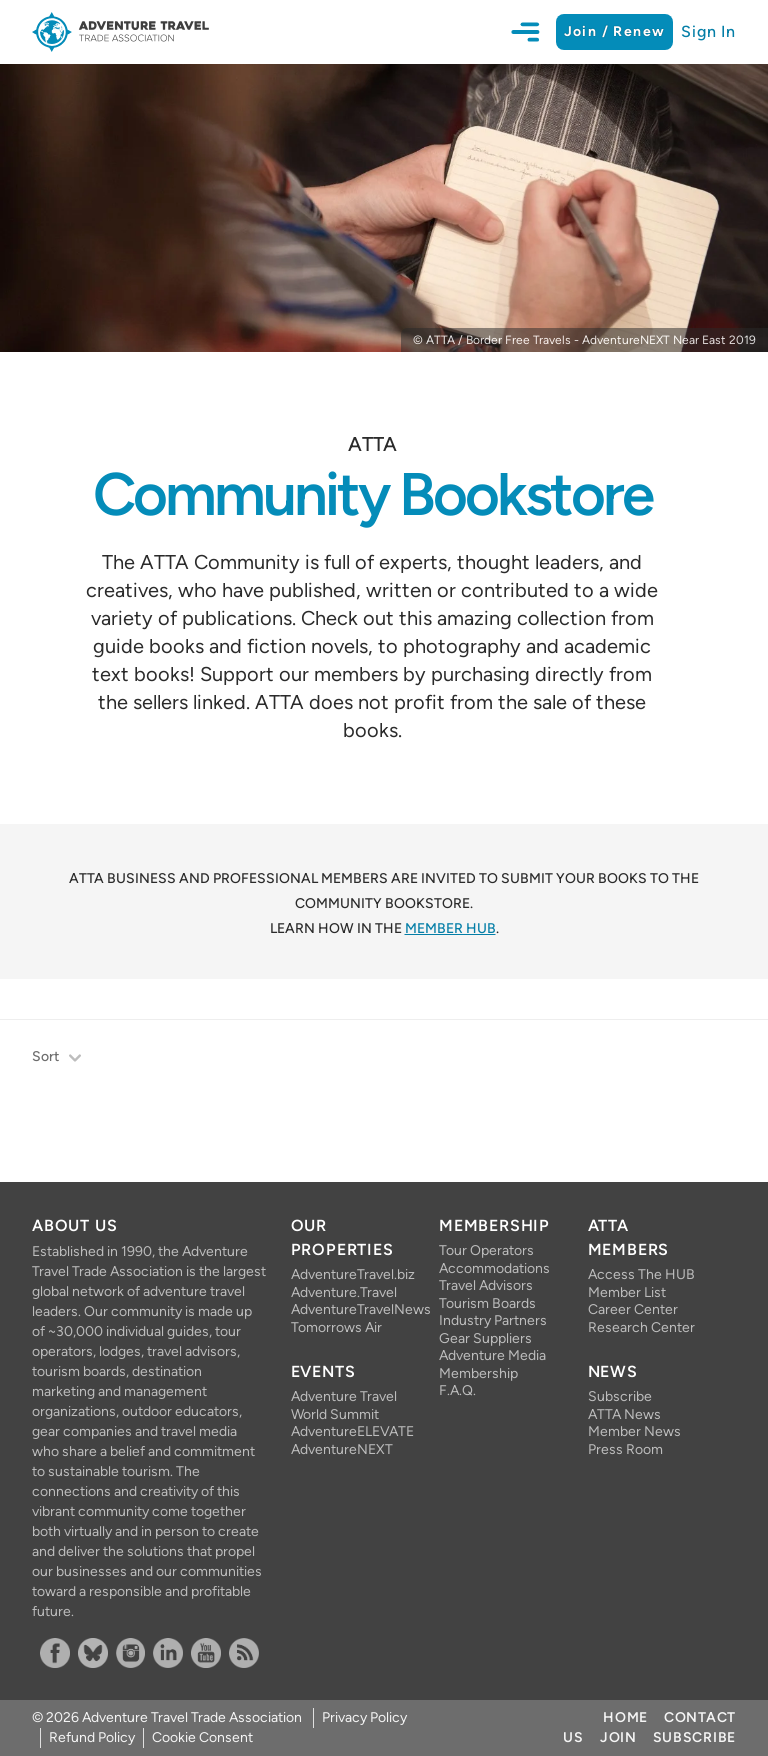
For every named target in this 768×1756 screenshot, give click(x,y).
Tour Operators (486, 1250)
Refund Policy (92, 1737)
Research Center (641, 1327)
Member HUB (450, 928)
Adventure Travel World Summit (344, 1405)
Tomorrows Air (336, 1327)
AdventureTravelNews (349, 1309)
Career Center (633, 1309)
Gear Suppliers (485, 1338)
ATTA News (624, 1414)
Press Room (625, 1449)
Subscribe (620, 1396)
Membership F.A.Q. (478, 1382)
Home (625, 1717)
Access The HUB (641, 1274)
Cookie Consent (202, 1737)
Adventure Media (492, 1355)
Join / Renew (615, 31)
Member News (634, 1431)
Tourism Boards (487, 1303)
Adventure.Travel (344, 1292)
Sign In (708, 31)
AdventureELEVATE (349, 1431)
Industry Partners (493, 1320)
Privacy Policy (364, 1717)
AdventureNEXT (342, 1449)
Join (618, 1737)
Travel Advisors (486, 1285)
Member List (627, 1292)
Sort (57, 1058)
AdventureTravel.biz (349, 1274)
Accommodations (494, 1268)
